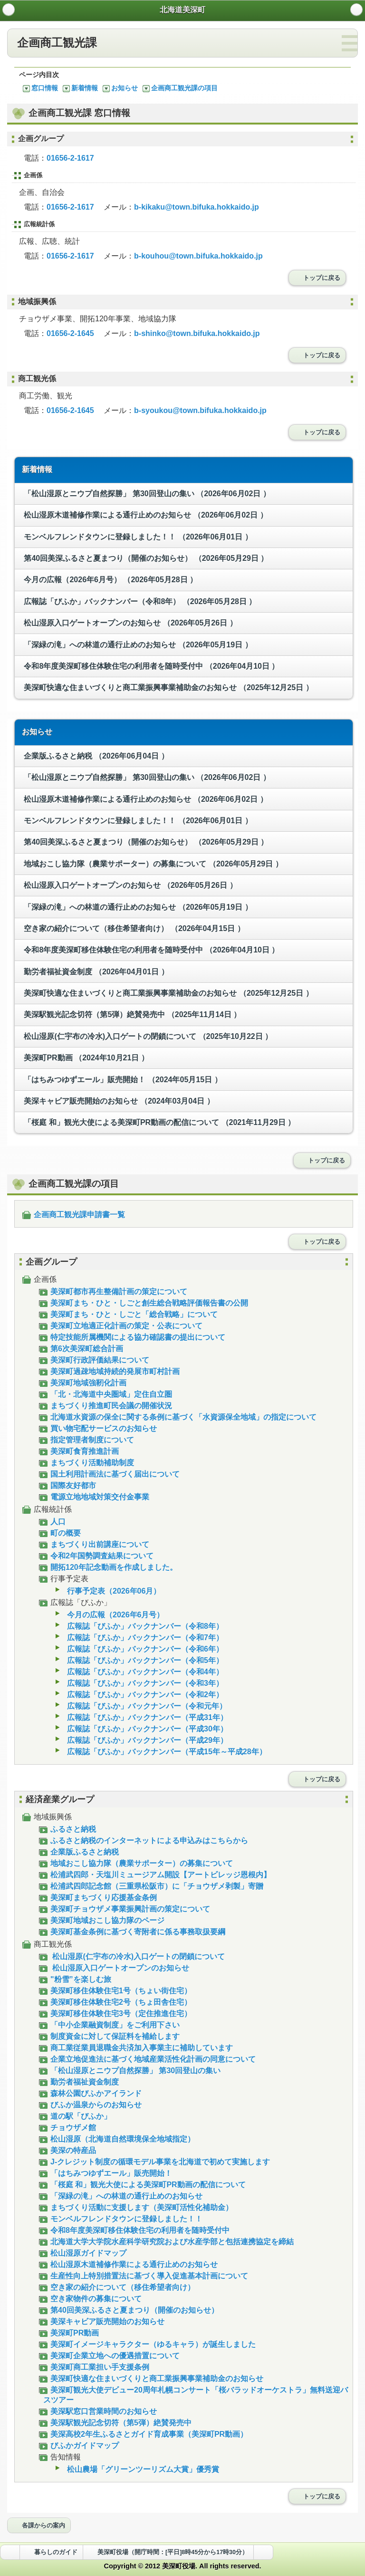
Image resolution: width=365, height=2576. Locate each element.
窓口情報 (40, 88)
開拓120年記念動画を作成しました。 (110, 1567)
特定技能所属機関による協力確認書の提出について (134, 1337)
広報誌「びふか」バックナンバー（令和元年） (143, 1706)
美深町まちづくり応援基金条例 (100, 1898)
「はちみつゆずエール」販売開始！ (122, 1080)
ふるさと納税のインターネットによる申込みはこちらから (145, 1840)
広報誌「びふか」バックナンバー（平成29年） (144, 1740)
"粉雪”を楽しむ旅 (77, 1979)
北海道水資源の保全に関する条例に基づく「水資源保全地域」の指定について (180, 1417)
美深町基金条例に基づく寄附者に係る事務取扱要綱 (134, 1932)
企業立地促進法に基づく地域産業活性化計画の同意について (149, 2059)
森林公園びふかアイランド (92, 2093)
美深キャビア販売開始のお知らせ (118, 1101)
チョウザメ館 (69, 2128)
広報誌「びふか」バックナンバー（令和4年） (141, 1672)
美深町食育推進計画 (81, 1451)
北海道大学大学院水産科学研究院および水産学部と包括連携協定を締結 (168, 2242)
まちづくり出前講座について (96, 1544)
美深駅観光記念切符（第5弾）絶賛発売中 (131, 1014)
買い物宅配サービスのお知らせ (100, 1428)
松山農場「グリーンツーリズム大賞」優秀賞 (139, 2469)
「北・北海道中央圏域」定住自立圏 (107, 1394)
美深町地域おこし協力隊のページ (103, 1920)
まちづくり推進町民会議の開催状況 (107, 1406)
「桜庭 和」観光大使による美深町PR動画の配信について (158, 1122)
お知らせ (120, 88)
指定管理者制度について (88, 1440)
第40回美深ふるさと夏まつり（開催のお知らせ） (145, 558)
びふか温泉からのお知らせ (92, 2105)
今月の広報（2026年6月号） (109, 580)
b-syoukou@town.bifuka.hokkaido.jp (200, 410)
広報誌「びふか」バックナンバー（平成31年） (144, 1717)
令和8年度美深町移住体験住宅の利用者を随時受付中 (150, 666)
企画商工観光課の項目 (180, 88)
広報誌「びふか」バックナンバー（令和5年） (141, 1660)
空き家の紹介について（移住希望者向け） (133, 928)
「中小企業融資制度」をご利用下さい (111, 2025)
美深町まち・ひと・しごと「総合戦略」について (130, 1314)
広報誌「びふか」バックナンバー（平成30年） (144, 1729)
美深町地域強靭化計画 (84, 1383)
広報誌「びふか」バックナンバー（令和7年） (141, 1638)
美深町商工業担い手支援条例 (96, 2367)
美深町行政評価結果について (96, 1360)
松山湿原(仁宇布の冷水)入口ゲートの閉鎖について (147, 1036)
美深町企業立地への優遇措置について (111, 2356)
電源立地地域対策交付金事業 (96, 1497)
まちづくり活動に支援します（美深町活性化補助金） (138, 2207)
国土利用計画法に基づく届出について (111, 1474)
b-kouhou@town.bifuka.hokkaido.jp (198, 256)
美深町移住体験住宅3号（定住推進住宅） (117, 2013)
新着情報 (80, 88)
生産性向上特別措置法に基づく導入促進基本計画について (145, 2276)
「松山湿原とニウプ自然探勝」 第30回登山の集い (146, 494)
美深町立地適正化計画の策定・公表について (122, 1326)
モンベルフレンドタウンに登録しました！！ (137, 537)
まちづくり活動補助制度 (88, 1463)
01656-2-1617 (70, 158)
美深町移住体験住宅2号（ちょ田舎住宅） (117, 2002)
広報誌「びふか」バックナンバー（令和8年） (139, 601)
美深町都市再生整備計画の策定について (115, 1292)
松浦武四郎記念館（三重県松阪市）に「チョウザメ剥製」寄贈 (153, 1886)
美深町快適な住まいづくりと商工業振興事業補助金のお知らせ (167, 687)
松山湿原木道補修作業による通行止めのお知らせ (145, 515)
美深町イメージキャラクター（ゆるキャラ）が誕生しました (149, 2344)
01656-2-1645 (70, 333)
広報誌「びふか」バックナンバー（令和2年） (141, 1695)
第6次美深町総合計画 (83, 1349)
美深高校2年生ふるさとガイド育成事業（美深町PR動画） (145, 2434)
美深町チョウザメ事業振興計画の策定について (126, 1909)
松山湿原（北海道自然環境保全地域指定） (119, 2139)
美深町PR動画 (85, 1058)
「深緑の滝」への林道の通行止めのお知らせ (137, 645)
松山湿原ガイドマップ (84, 2253)
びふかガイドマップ (81, 2445)
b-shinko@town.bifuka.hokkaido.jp (197, 333)
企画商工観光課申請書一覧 (76, 1215)
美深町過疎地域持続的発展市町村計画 (111, 1371)
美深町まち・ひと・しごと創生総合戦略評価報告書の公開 (145, 1303)
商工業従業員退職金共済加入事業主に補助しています (138, 2048)
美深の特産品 (69, 2150)
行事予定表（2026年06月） (110, 1591)
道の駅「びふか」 (77, 2116)
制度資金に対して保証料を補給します (111, 2036)
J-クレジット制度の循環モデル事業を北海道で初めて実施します (156, 2162)
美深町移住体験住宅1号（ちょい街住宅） (117, 1991)
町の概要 (62, 1533)
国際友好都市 (69, 1485)
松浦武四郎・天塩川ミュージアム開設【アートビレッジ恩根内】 (157, 1875)
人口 (54, 1522)
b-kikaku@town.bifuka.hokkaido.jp (196, 207)
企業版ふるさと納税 (95, 756)
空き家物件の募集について (92, 2299)
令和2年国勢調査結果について (98, 1556)
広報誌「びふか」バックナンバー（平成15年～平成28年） (163, 1752)
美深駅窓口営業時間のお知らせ (100, 2411)
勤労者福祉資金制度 (95, 972)
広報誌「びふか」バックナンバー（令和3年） (141, 1683)
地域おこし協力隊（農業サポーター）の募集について (152, 864)
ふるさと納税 (69, 1829)
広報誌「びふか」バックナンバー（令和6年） (141, 1649)
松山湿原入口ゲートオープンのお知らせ (129, 623)
